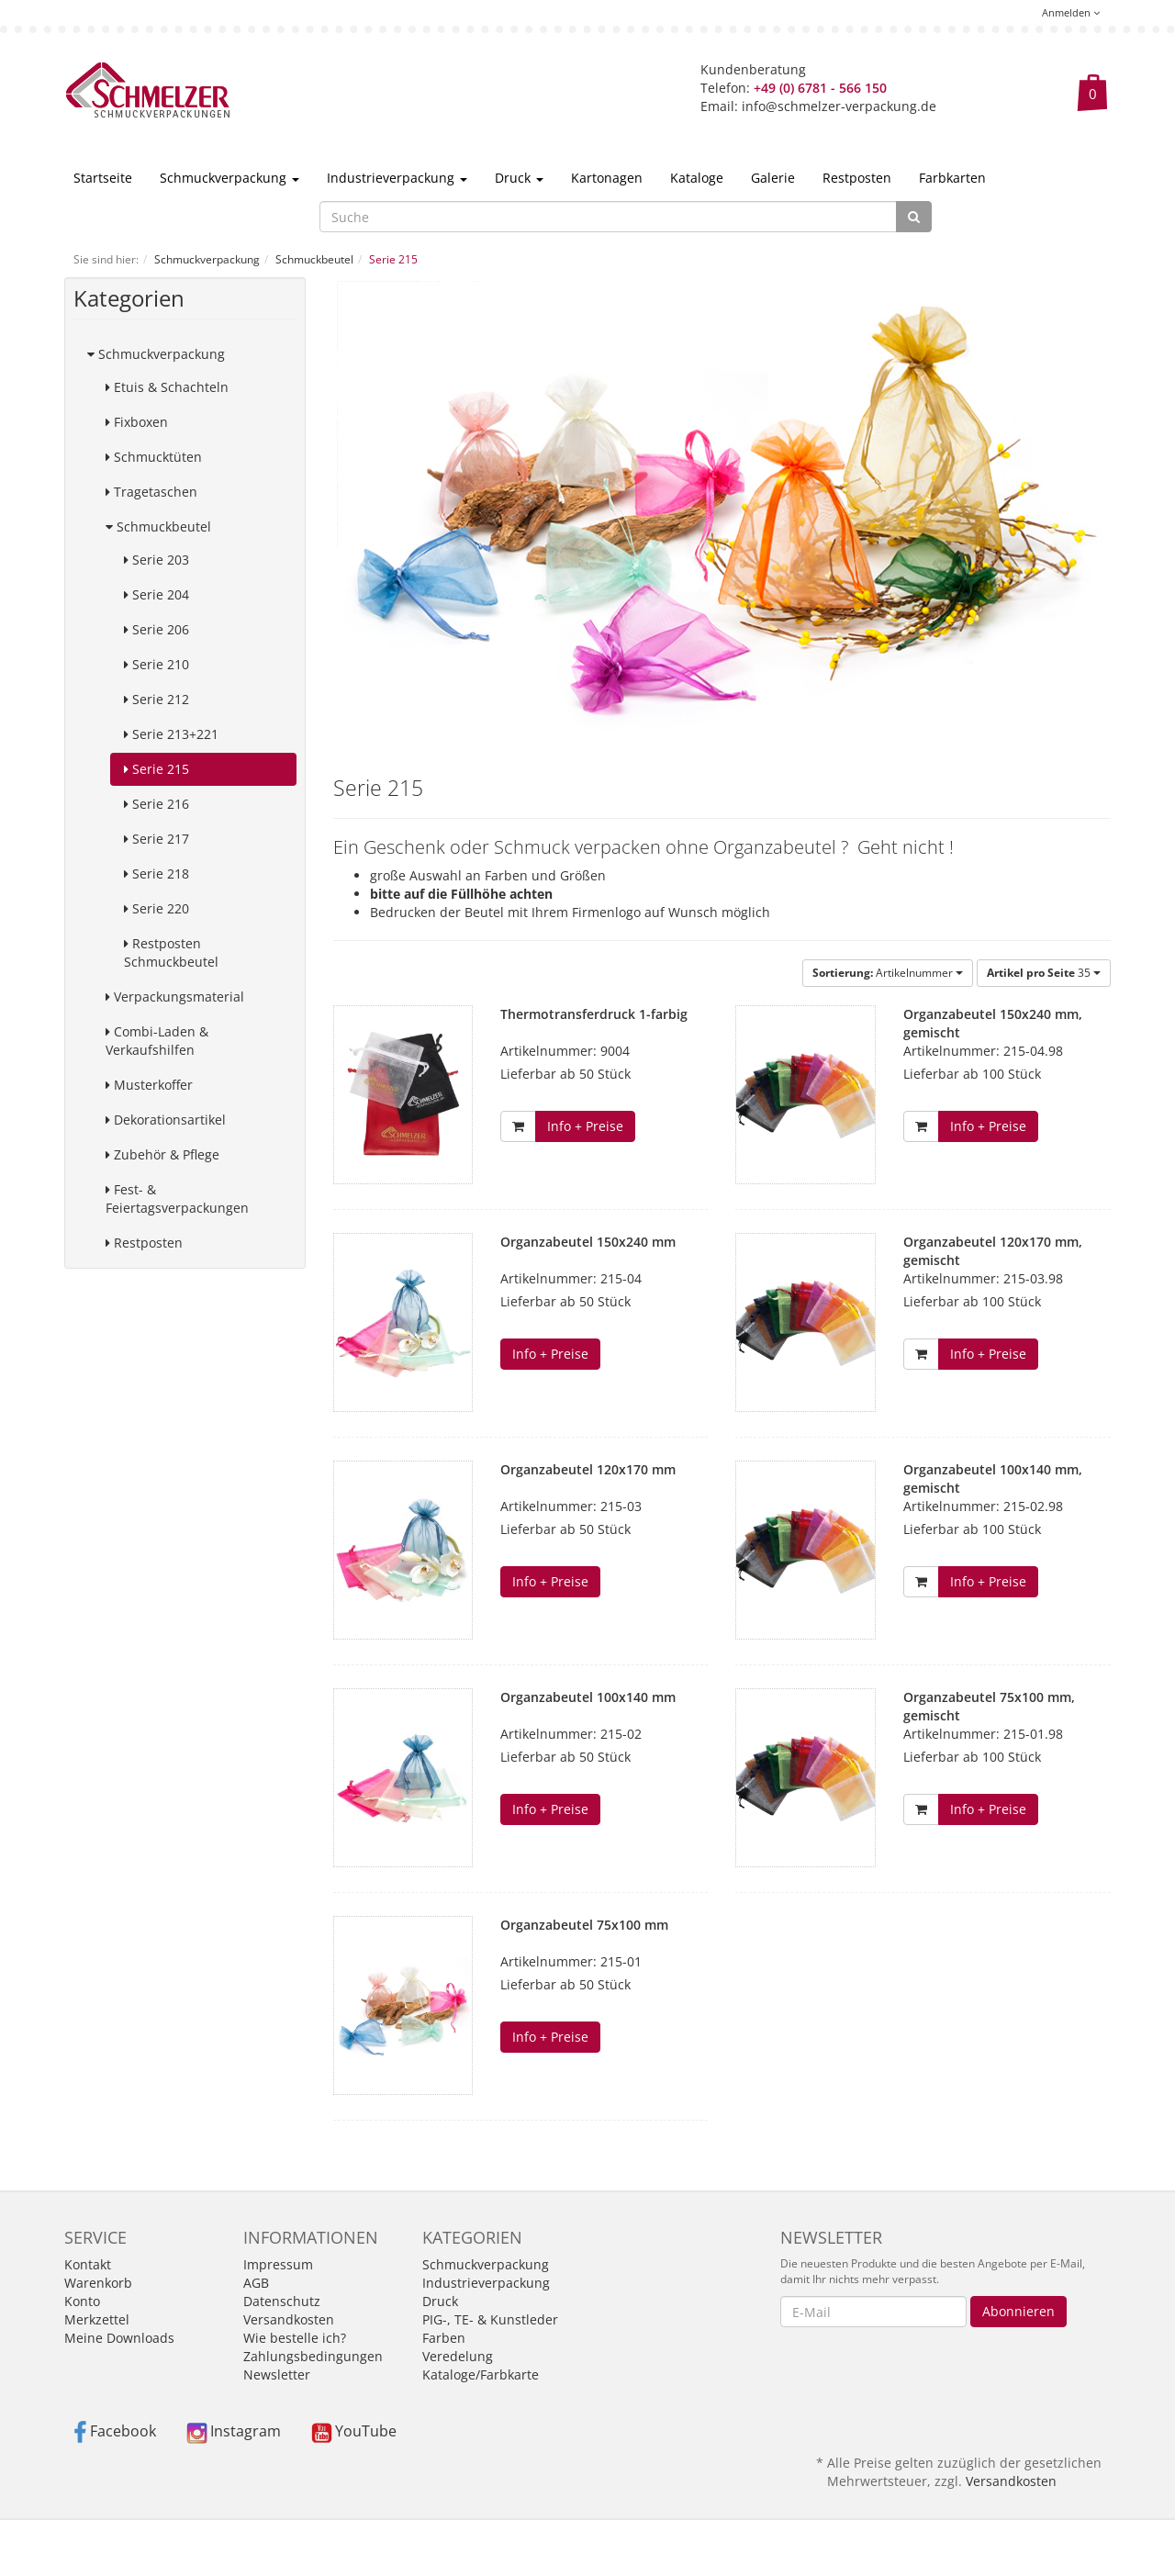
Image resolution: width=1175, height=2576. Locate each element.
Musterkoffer (149, 1084)
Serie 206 (156, 629)
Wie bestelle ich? (294, 2337)
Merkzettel (96, 2319)
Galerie (773, 177)
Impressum (278, 2264)
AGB (256, 2282)
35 (1044, 972)
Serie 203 (156, 559)
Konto (82, 2301)
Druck (519, 177)
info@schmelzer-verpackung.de (839, 106)
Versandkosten (288, 2319)
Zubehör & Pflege (162, 1154)
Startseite (102, 177)
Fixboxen (137, 422)
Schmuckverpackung (229, 177)
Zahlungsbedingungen (313, 2356)
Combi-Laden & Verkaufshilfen (157, 1040)
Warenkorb (98, 2282)
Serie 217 (156, 838)
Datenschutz (281, 2301)
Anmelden (1071, 12)
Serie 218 (156, 873)
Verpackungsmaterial (175, 996)
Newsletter (276, 2374)
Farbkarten (952, 177)
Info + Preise (585, 1126)
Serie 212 (156, 699)
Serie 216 (156, 803)
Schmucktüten (154, 456)
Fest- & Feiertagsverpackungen (177, 1198)
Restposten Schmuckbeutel (171, 952)
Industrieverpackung (397, 177)
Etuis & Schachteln (167, 387)
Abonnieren (1018, 2311)
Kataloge (696, 177)
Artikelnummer (887, 972)
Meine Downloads (119, 2337)
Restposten (856, 177)
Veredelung (457, 2356)
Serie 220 (156, 908)
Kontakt (87, 2264)
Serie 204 (156, 594)
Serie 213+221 (171, 734)
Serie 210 (156, 664)
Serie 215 (156, 769)
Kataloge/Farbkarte (480, 2374)
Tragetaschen (151, 491)
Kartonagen (607, 177)
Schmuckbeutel (158, 526)
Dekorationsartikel (166, 1119)
